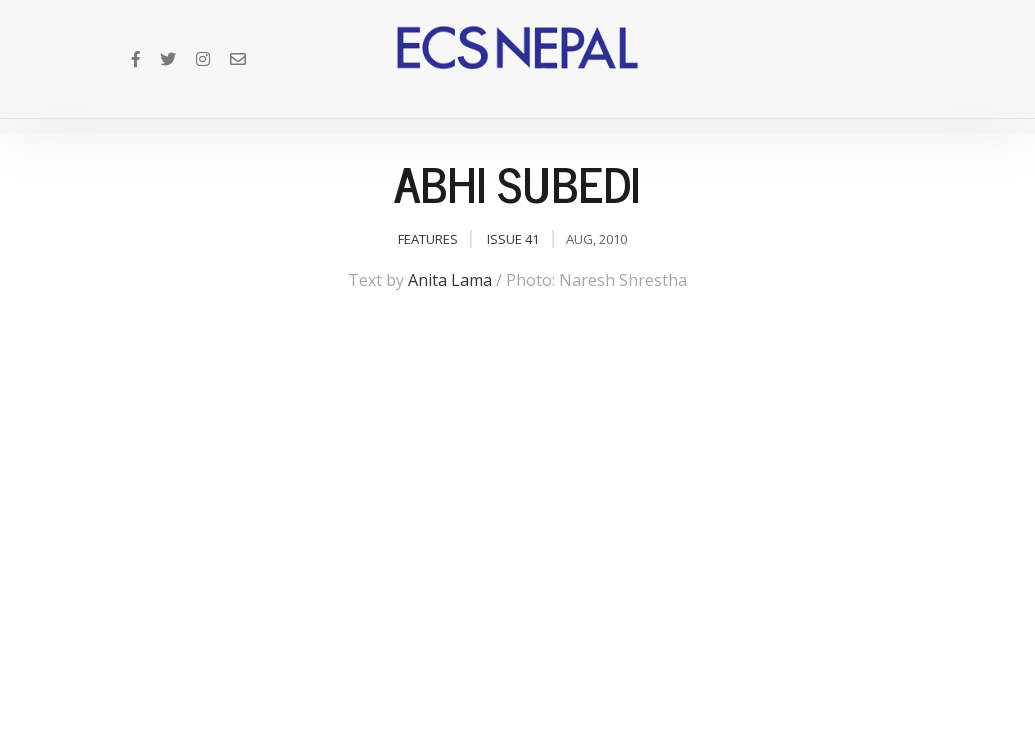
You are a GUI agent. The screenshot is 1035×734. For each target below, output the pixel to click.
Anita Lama (450, 280)
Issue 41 (513, 239)
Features (428, 239)
